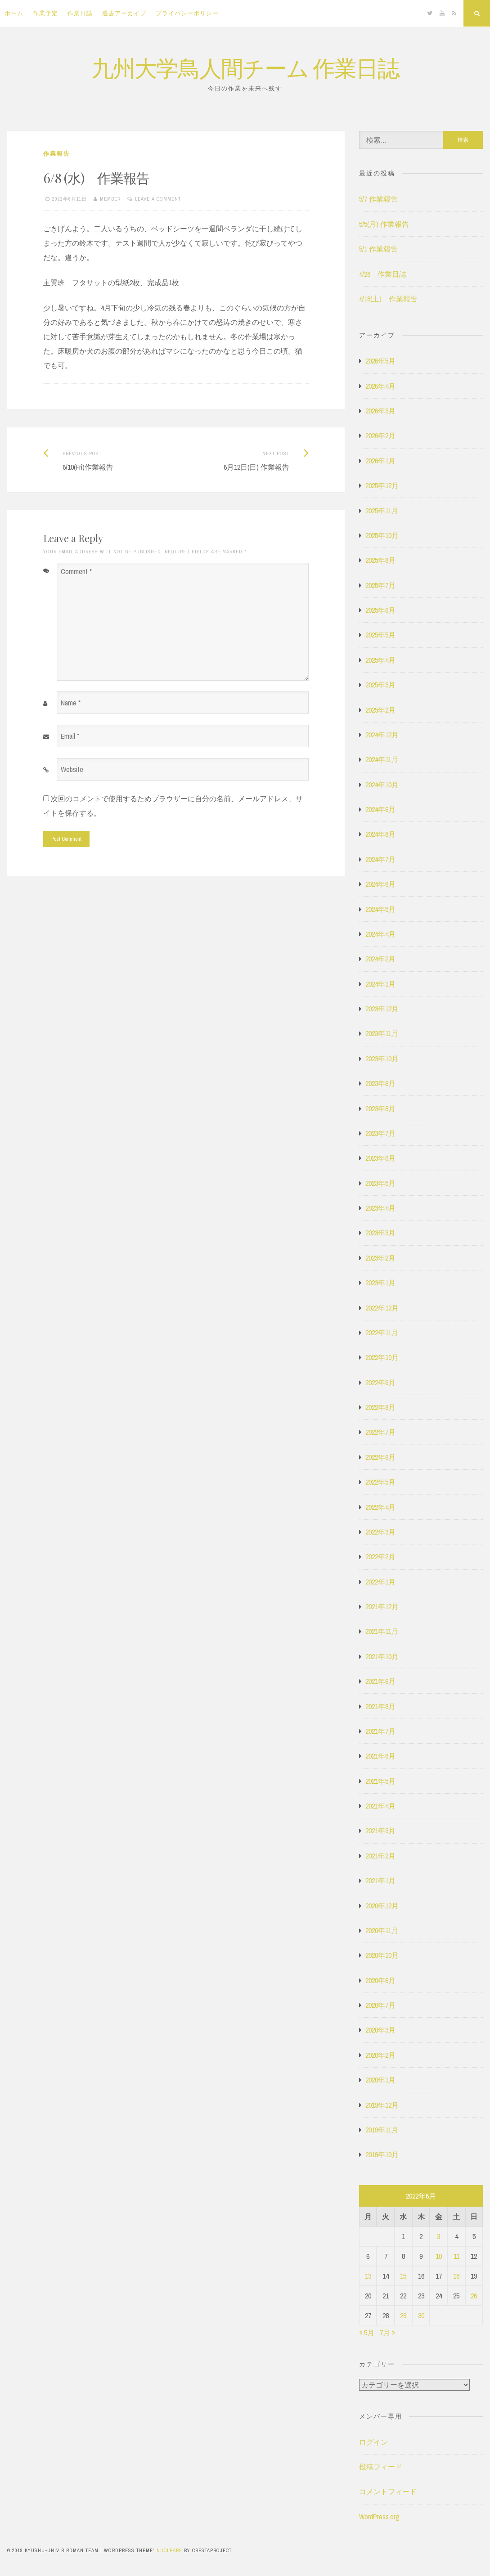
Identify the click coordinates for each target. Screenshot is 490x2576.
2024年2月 (380, 959)
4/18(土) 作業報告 (388, 299)
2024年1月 (380, 984)
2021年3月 (380, 1831)
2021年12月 (382, 1606)
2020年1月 (380, 2080)
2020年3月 (380, 2030)
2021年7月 (380, 1731)
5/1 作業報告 (378, 249)
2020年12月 (382, 1906)
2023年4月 (380, 1208)
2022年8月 (380, 1407)
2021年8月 (380, 1706)
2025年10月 (382, 535)
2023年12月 (382, 1009)
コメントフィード (388, 2491)
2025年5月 (380, 635)
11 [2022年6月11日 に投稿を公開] (456, 2256)
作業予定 (45, 13)
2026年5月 (380, 361)
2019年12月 (382, 2105)
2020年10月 (382, 1955)
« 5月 (366, 2333)
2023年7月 (380, 1133)
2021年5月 (380, 1781)
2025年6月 (380, 610)
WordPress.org (379, 2517)
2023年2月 (380, 1258)
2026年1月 (380, 461)
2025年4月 (380, 660)
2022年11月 (381, 1332)
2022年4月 (380, 1507)
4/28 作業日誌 (382, 274)
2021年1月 (380, 1880)
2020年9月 (380, 1980)
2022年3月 (380, 1532)
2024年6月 (380, 884)
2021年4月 (380, 1806)
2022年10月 (382, 1357)
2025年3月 (380, 685)
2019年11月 (381, 2130)
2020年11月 (381, 1930)
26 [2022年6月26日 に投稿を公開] (474, 2296)
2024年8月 (380, 834)
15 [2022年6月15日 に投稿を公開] (403, 2276)
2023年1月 (380, 1283)
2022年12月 (382, 1308)
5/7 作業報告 (378, 199)
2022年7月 (380, 1432)
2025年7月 (380, 585)
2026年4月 (380, 386)
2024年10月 (382, 785)
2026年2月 (380, 435)
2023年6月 (380, 1158)
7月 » (387, 2333)
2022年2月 (380, 1557)
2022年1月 (380, 1582)
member (110, 199)
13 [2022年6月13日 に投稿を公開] (368, 2276)
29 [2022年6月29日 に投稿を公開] (403, 2315)
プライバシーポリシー (187, 13)
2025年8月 (380, 560)
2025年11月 (381, 511)
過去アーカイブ (124, 13)
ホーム (13, 13)
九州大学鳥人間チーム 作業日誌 (245, 67)
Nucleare (169, 2550)
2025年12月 (382, 485)
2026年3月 (380, 411)
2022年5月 (380, 1482)
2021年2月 (380, 1856)
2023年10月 (382, 1059)
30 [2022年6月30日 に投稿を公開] (421, 2315)
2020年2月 (380, 2055)
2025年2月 (380, 710)
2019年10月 (382, 2154)
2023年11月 (381, 1033)
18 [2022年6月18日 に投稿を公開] (456, 2276)
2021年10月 (382, 1656)
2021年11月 (381, 1631)
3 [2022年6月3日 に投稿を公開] (438, 2236)
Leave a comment (158, 199)
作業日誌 (80, 13)
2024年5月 (380, 909)
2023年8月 (380, 1108)
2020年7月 (380, 2005)
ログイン (373, 2442)
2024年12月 (382, 735)
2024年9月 (380, 809)
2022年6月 (380, 1457)
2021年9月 (380, 1681)
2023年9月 (380, 1083)
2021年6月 (380, 1756)
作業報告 (56, 153)
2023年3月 (380, 1233)
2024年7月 (380, 859)
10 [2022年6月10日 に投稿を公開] (439, 2256)
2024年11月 (381, 759)
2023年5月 (380, 1183)
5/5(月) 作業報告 (384, 224)
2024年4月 (380, 934)
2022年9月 (380, 1382)
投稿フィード (380, 2467)
